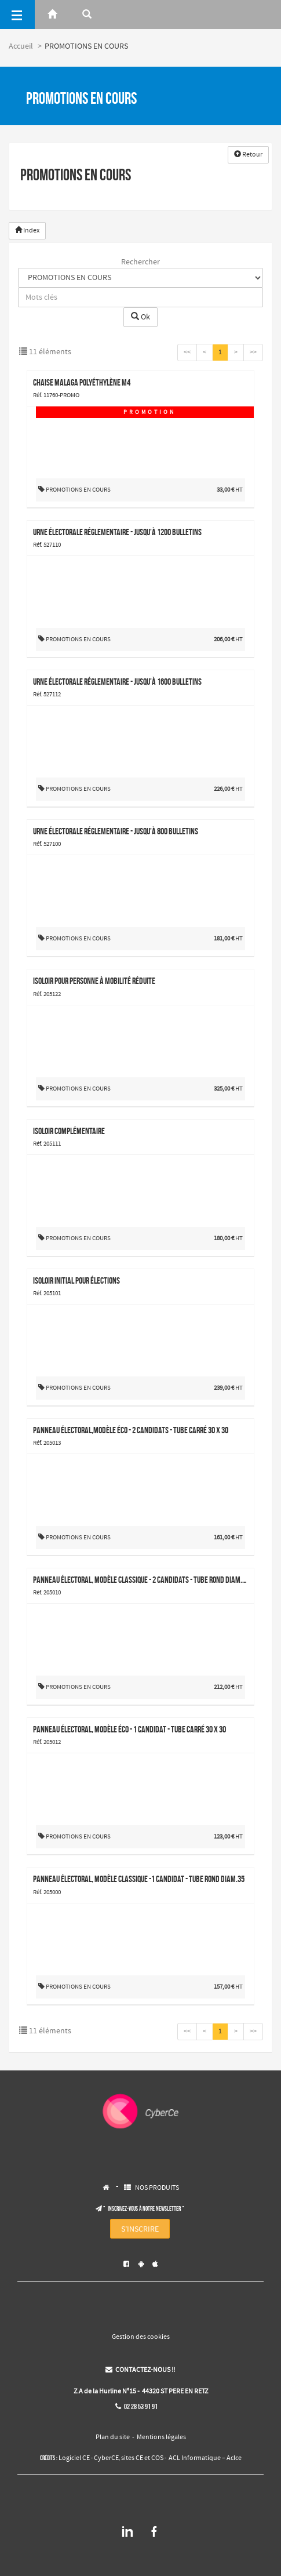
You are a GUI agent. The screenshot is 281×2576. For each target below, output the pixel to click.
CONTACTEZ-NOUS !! (140, 2370)
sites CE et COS (142, 2458)
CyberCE (106, 2458)
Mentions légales (161, 2437)
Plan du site (113, 2437)
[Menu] (17, 14)
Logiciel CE (74, 2458)
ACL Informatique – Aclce (205, 2458)
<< (187, 352)
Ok (140, 317)
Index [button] (27, 230)
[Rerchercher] (87, 14)
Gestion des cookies (141, 2337)
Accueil (21, 46)
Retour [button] (248, 154)
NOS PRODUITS (157, 2188)
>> (253, 352)
